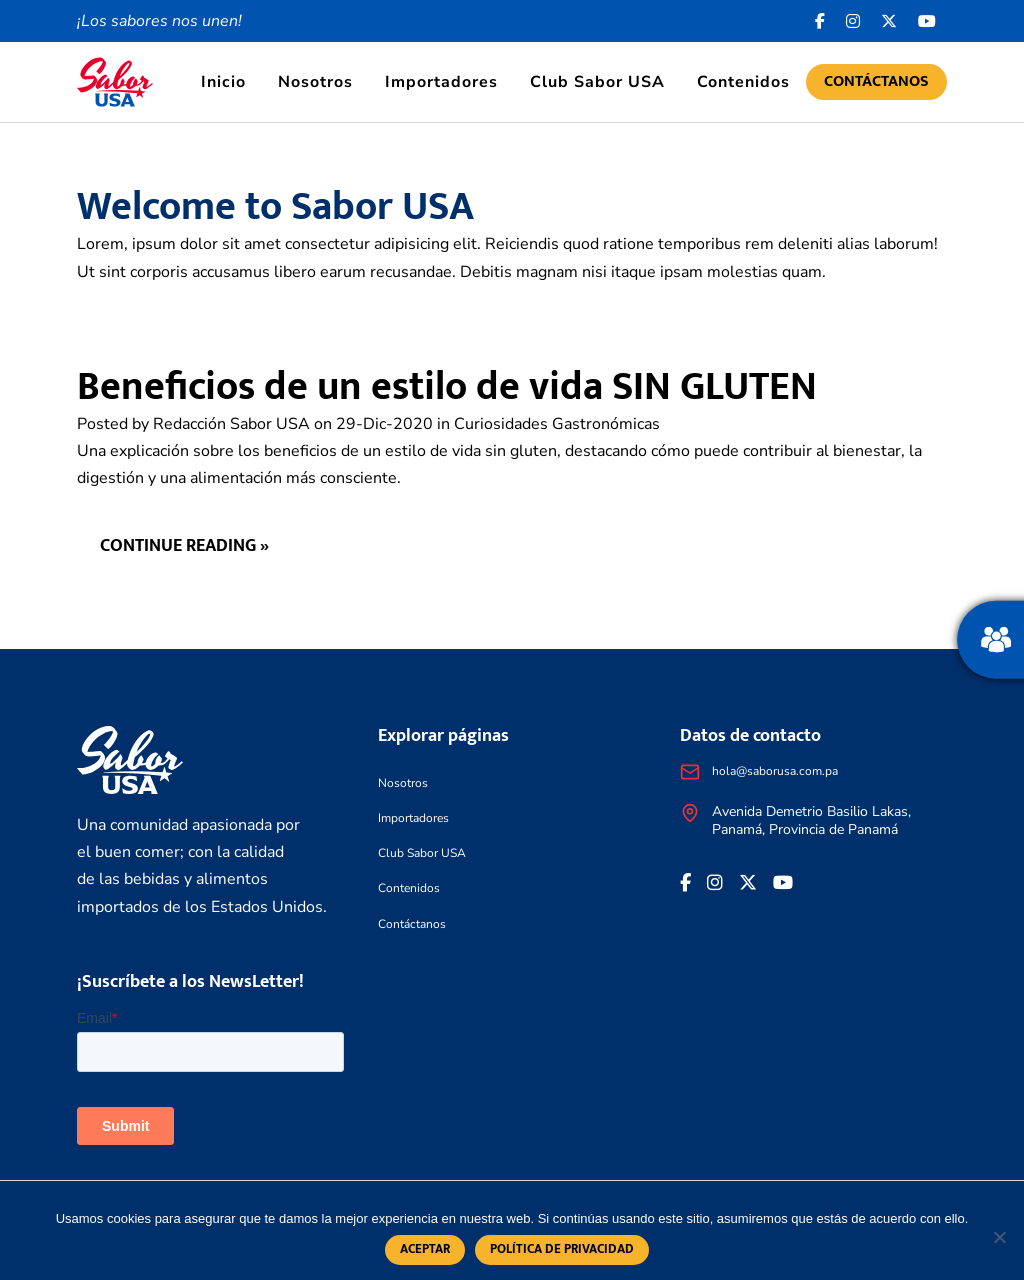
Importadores (441, 82)
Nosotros (315, 82)
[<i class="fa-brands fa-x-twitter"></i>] (889, 21)
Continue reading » (184, 547)
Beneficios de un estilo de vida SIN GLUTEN (447, 387)
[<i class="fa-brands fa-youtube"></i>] (927, 21)
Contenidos (743, 82)
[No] (999, 1237)
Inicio (223, 82)
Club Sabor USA (597, 82)
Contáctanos (876, 81)
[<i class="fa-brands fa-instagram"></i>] (853, 21)
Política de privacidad (562, 1250)
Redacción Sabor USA (231, 424)
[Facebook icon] (820, 21)
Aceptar (425, 1250)
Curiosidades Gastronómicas (557, 424)
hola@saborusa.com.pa (775, 771)
